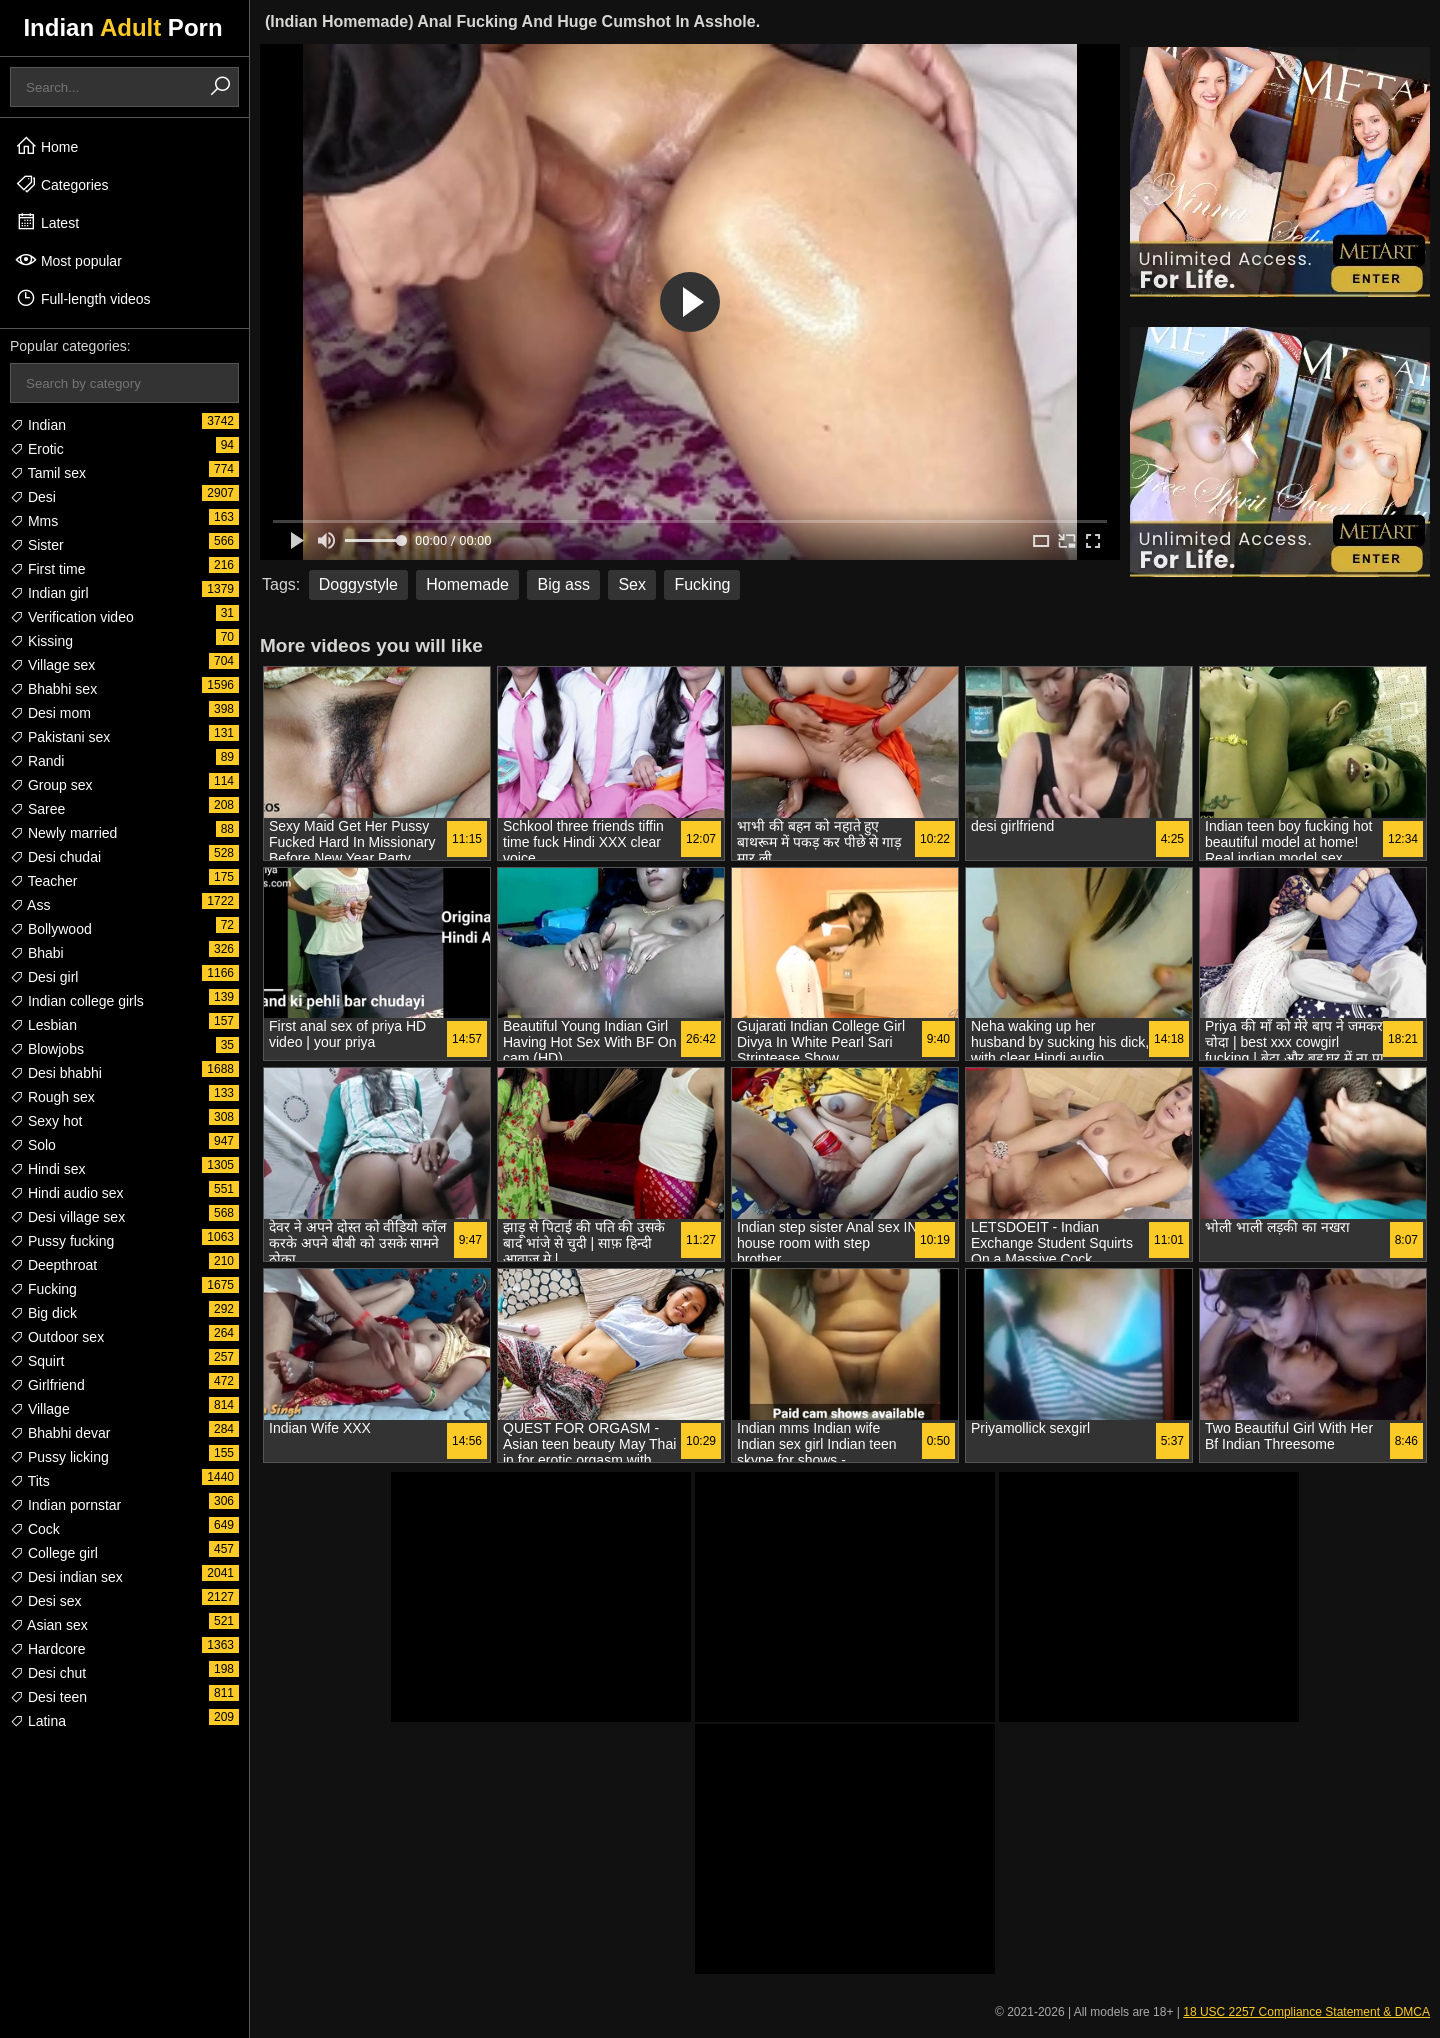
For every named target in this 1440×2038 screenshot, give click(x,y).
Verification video (72, 617)
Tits (30, 1481)
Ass (30, 905)
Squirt (37, 1361)
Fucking (43, 1289)
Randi (37, 761)
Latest (47, 222)
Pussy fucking (62, 1241)
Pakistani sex (60, 737)
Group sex (51, 785)
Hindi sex (47, 1169)
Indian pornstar (65, 1505)
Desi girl (44, 977)
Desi (33, 497)
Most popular (68, 260)
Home (46, 146)
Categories (62, 184)
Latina (38, 1721)
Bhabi (37, 953)
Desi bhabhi (56, 1073)
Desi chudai (55, 857)
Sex (632, 584)
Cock (35, 1529)
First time (47, 569)
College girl (54, 1553)
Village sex (52, 665)
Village (40, 1409)
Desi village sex (67, 1217)
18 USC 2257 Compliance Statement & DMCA (1306, 2012)
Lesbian (43, 1025)
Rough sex (52, 1097)
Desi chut (48, 1673)
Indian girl (49, 593)
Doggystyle (358, 584)
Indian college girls (77, 1001)
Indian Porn (122, 27)
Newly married (63, 833)
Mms (34, 521)
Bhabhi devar (60, 1433)
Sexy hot (46, 1121)
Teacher (43, 881)
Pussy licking (59, 1457)
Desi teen (48, 1697)
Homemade (467, 584)
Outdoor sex (57, 1337)
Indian (38, 425)
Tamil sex (48, 473)
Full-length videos (83, 298)
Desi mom (50, 713)
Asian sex (49, 1625)
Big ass (563, 584)
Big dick (43, 1313)
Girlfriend (47, 1385)
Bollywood (51, 929)
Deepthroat (53, 1265)
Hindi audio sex (67, 1193)
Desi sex (46, 1601)
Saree (37, 809)
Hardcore (47, 1649)
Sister (37, 545)
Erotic (37, 449)
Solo (33, 1145)
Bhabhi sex (53, 689)
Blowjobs (47, 1049)
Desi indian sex (66, 1577)
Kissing (41, 641)
